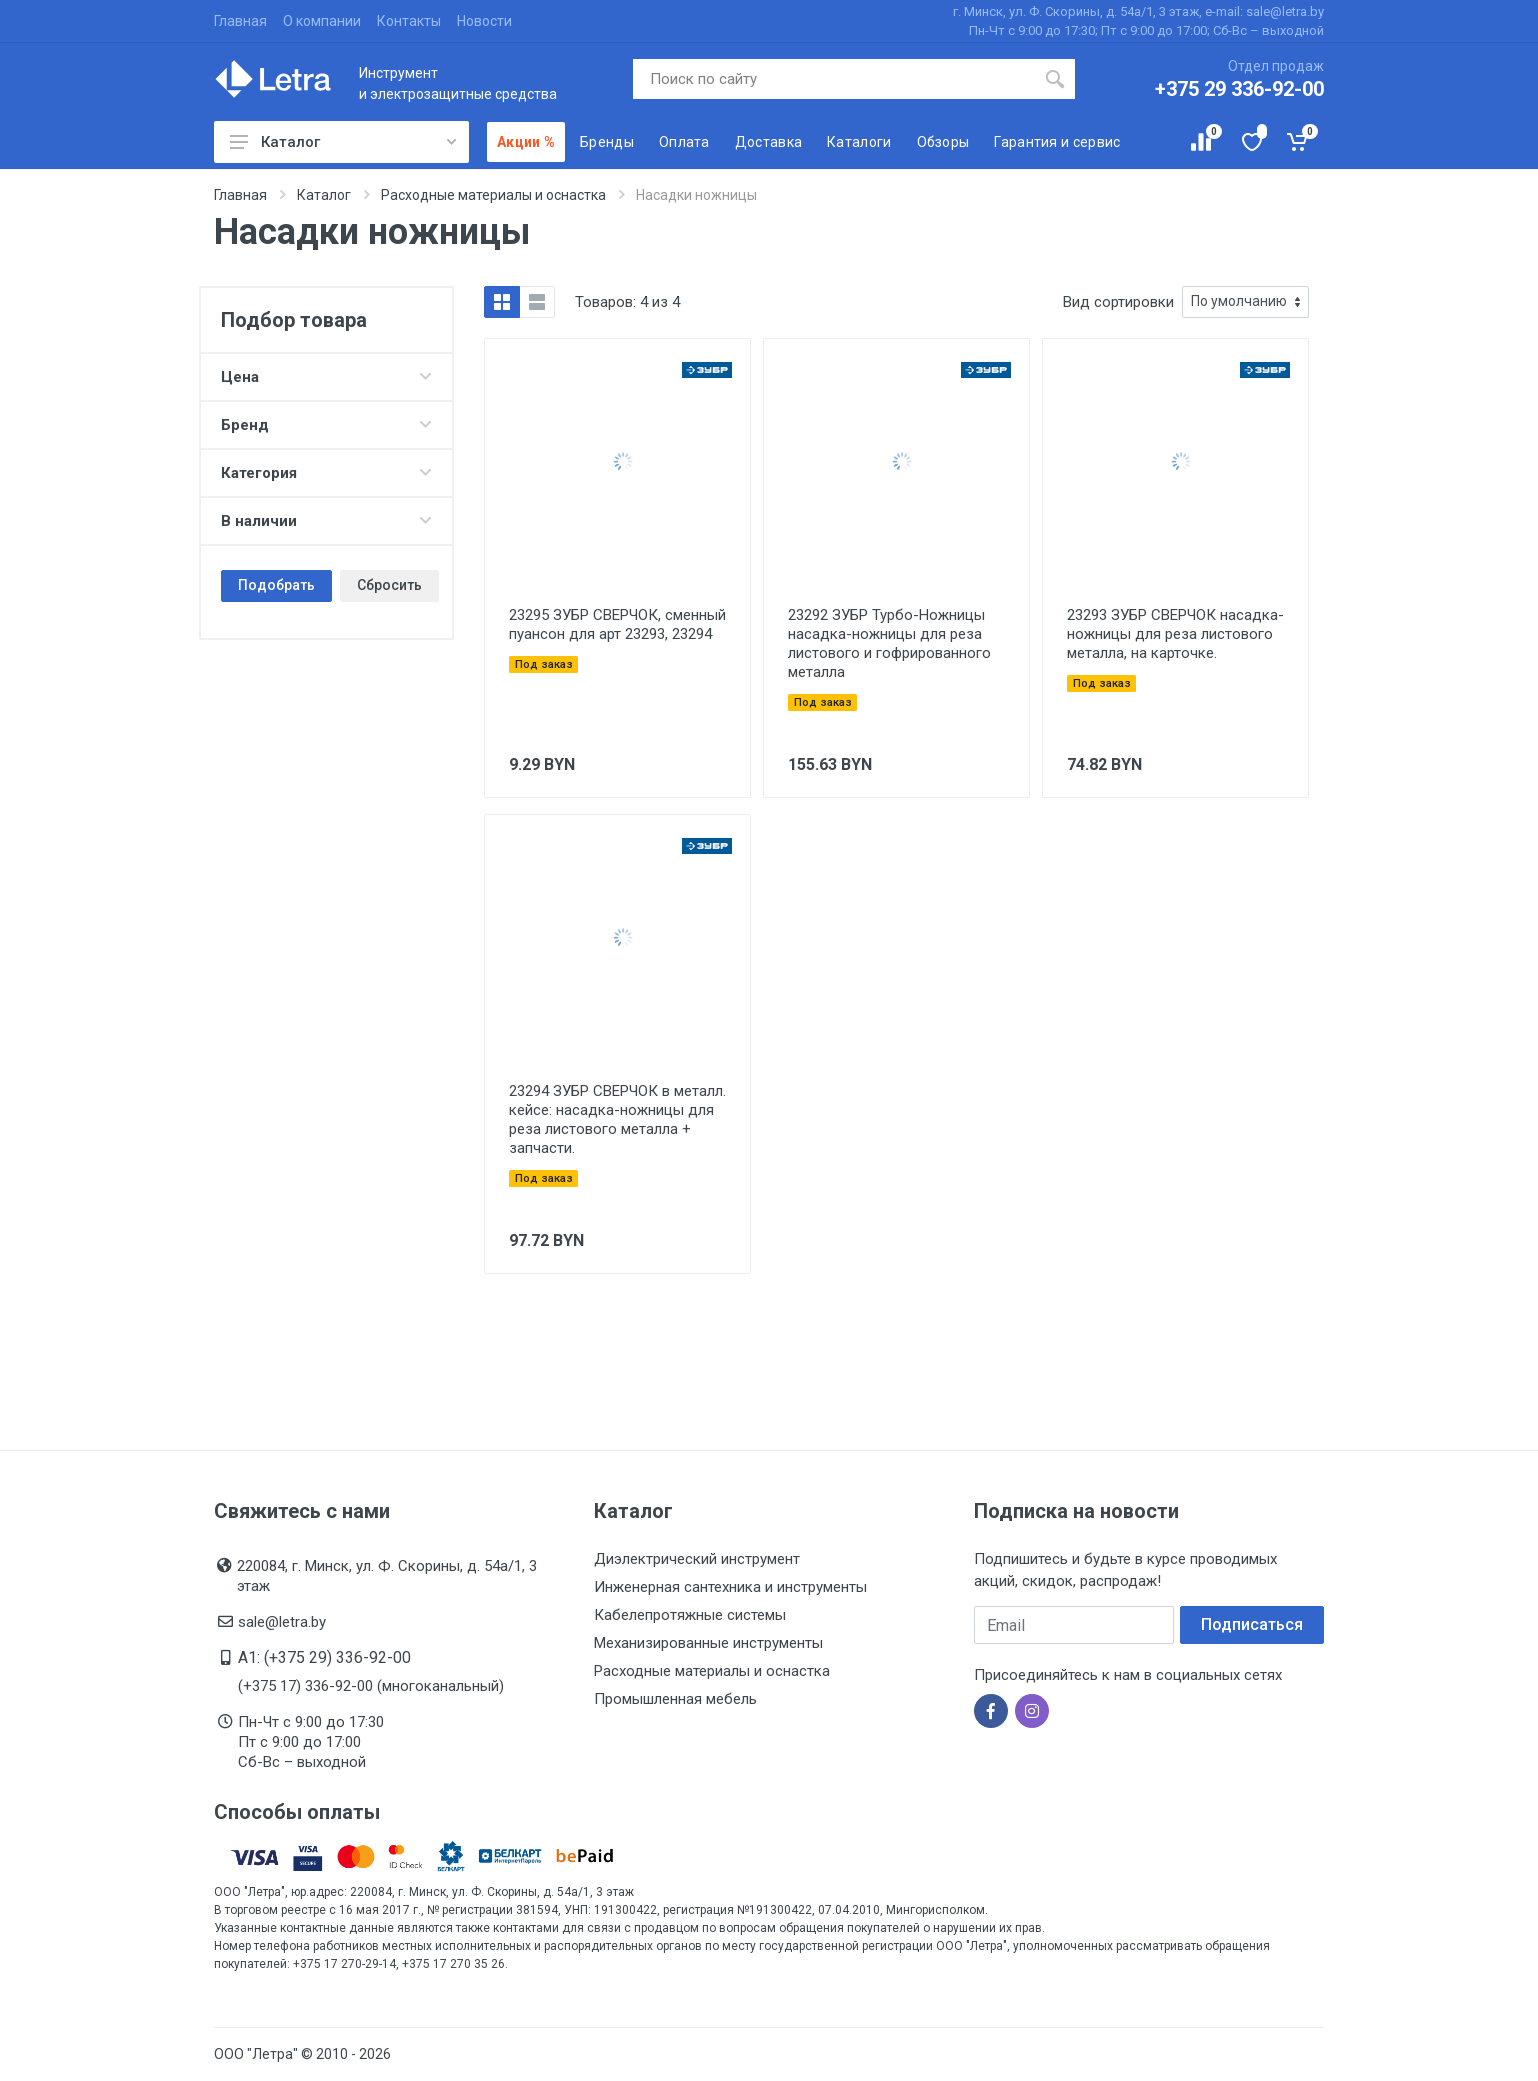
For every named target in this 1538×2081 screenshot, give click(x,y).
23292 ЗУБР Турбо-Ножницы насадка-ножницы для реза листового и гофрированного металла (889, 643)
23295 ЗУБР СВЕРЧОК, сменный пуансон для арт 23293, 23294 (617, 624)
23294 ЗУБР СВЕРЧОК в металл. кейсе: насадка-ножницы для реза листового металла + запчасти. (617, 1119)
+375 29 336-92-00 (1239, 89)
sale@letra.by (282, 1622)
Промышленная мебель (675, 1699)
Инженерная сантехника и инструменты (730, 1587)
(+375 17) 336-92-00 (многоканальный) (371, 1686)
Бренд (326, 425)
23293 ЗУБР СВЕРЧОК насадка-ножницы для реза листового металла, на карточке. (1175, 634)
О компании (322, 21)
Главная (240, 21)
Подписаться (1252, 1624)
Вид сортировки (1118, 302)
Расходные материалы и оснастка (712, 1671)
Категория (326, 473)
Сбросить (389, 585)
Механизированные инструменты (708, 1643)
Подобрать (276, 585)
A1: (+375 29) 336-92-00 (324, 1657)
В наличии (326, 521)
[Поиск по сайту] (834, 79)
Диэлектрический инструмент (697, 1559)
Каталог (343, 142)
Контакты (409, 21)
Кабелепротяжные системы (690, 1615)
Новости (484, 21)
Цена (326, 377)
